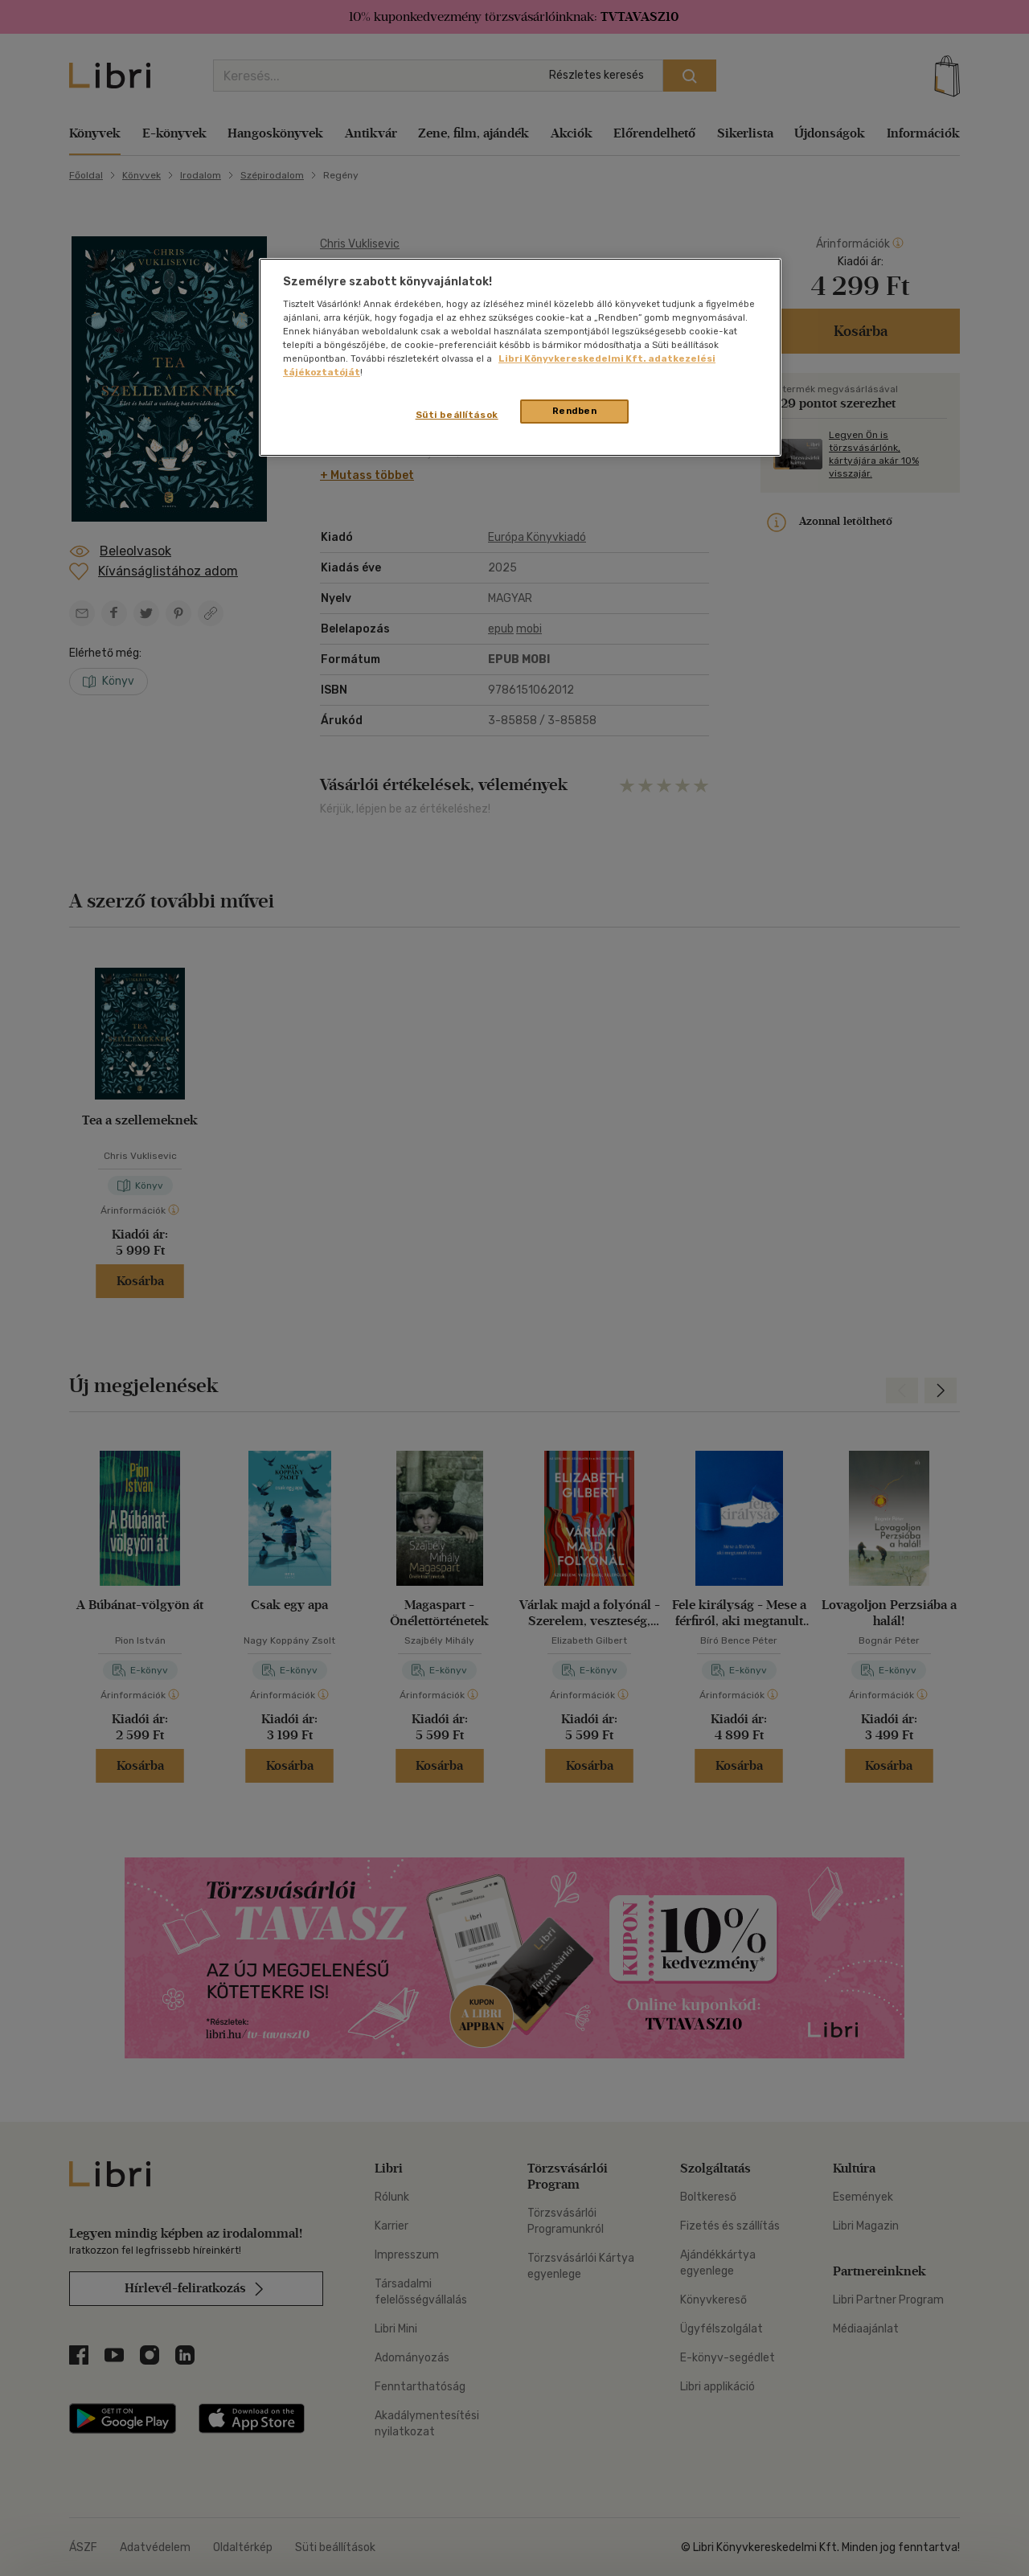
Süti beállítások (457, 414)
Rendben (574, 410)
